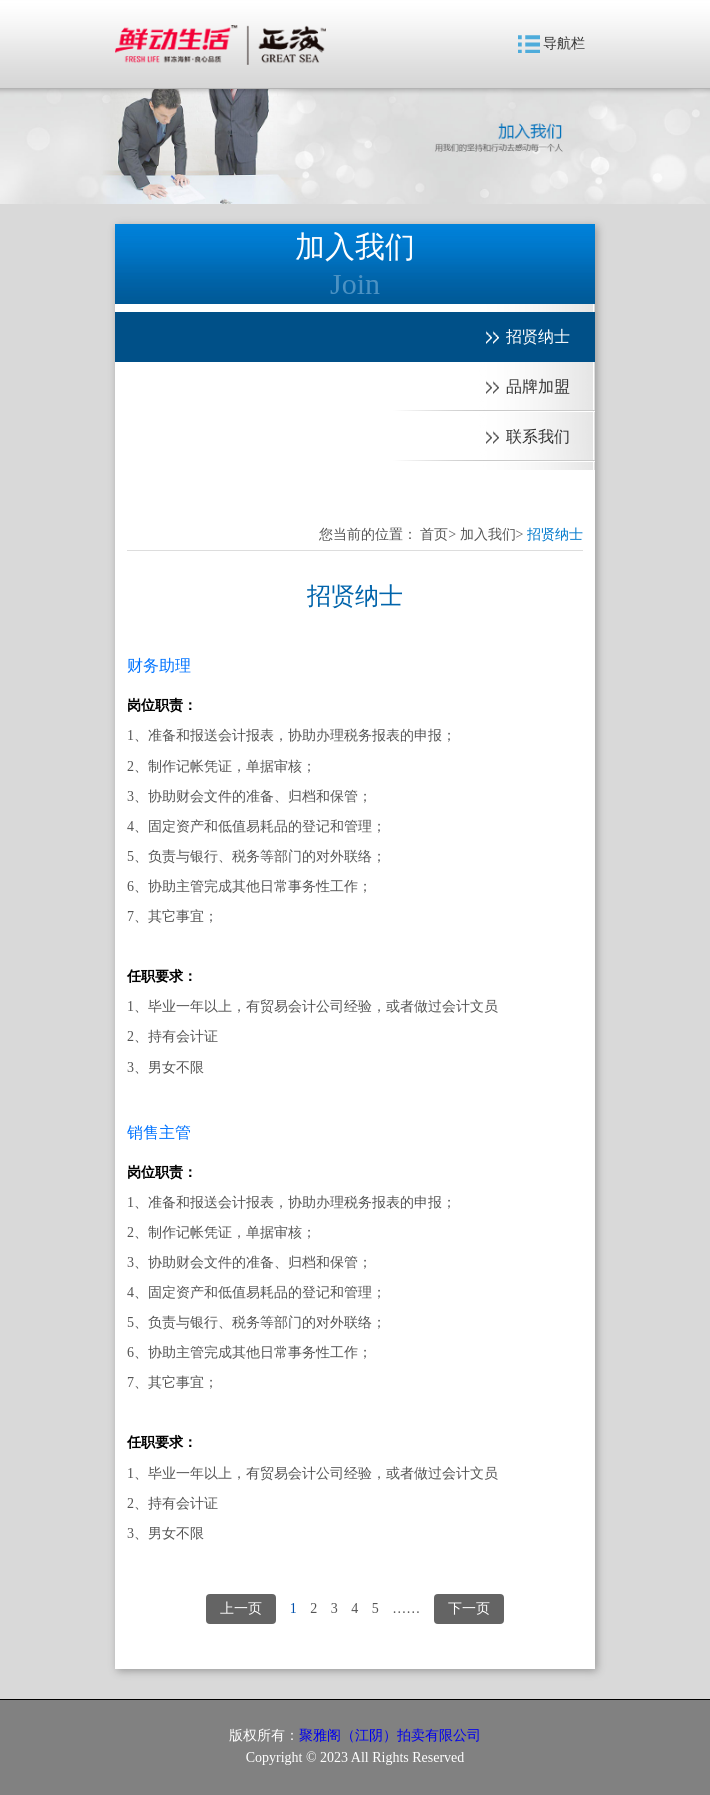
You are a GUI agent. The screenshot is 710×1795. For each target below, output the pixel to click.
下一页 (469, 1608)
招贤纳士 (555, 534)
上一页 (241, 1608)
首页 (434, 534)
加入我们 (488, 534)
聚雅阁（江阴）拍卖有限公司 (390, 1735)
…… (406, 1608)
